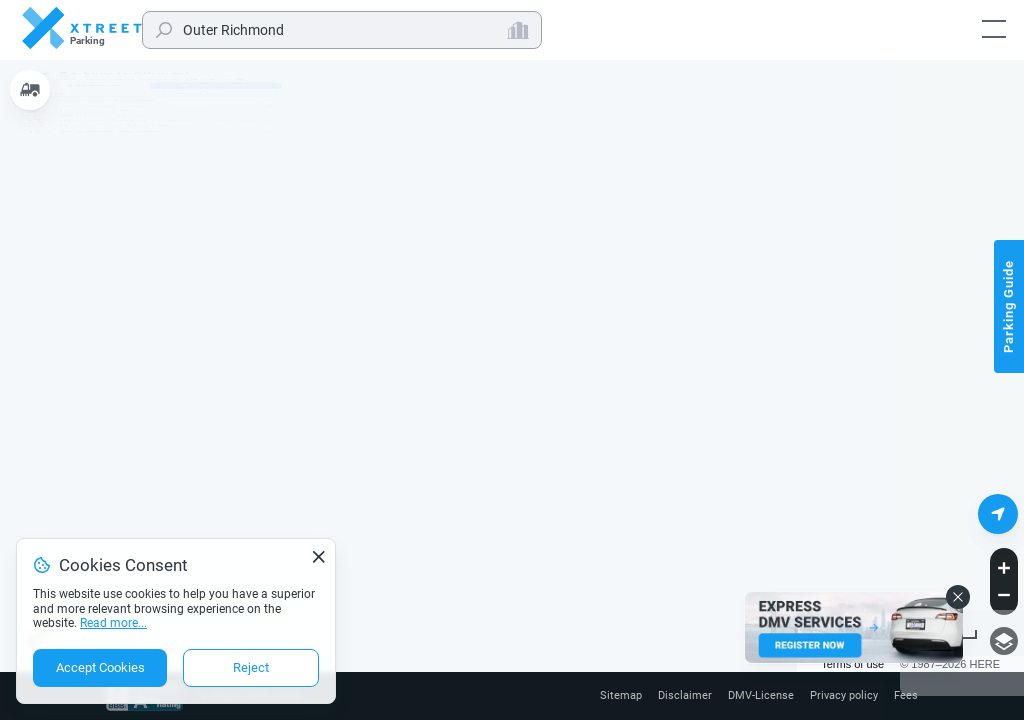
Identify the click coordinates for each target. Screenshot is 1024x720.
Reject (251, 667)
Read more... (113, 623)
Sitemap (605, 696)
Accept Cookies (100, 667)
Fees (905, 696)
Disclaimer (672, 696)
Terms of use (852, 664)
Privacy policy (839, 696)
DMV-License (751, 696)
